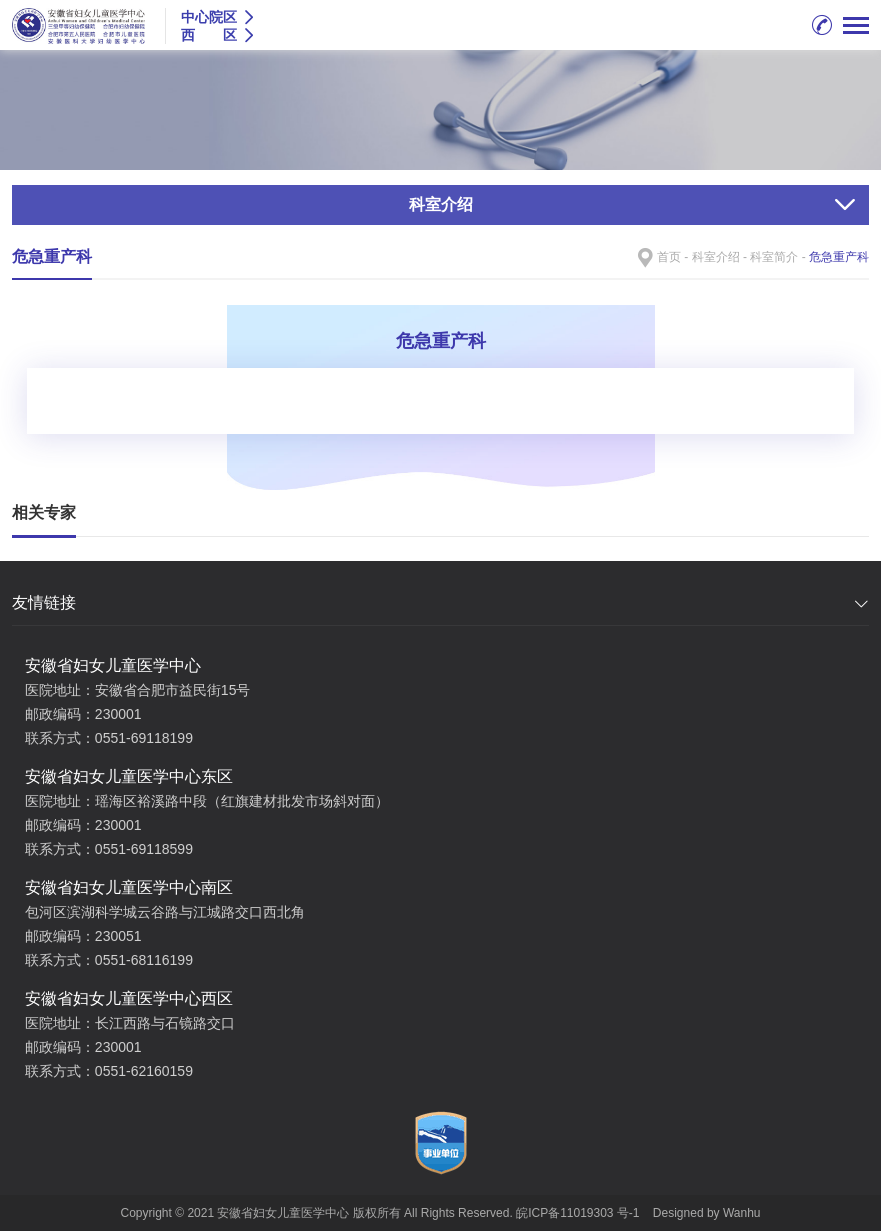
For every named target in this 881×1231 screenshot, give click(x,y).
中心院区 (209, 17)
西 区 (209, 35)
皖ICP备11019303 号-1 (579, 1213)
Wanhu (742, 1213)
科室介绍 (716, 257)
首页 (669, 257)
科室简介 (774, 257)
